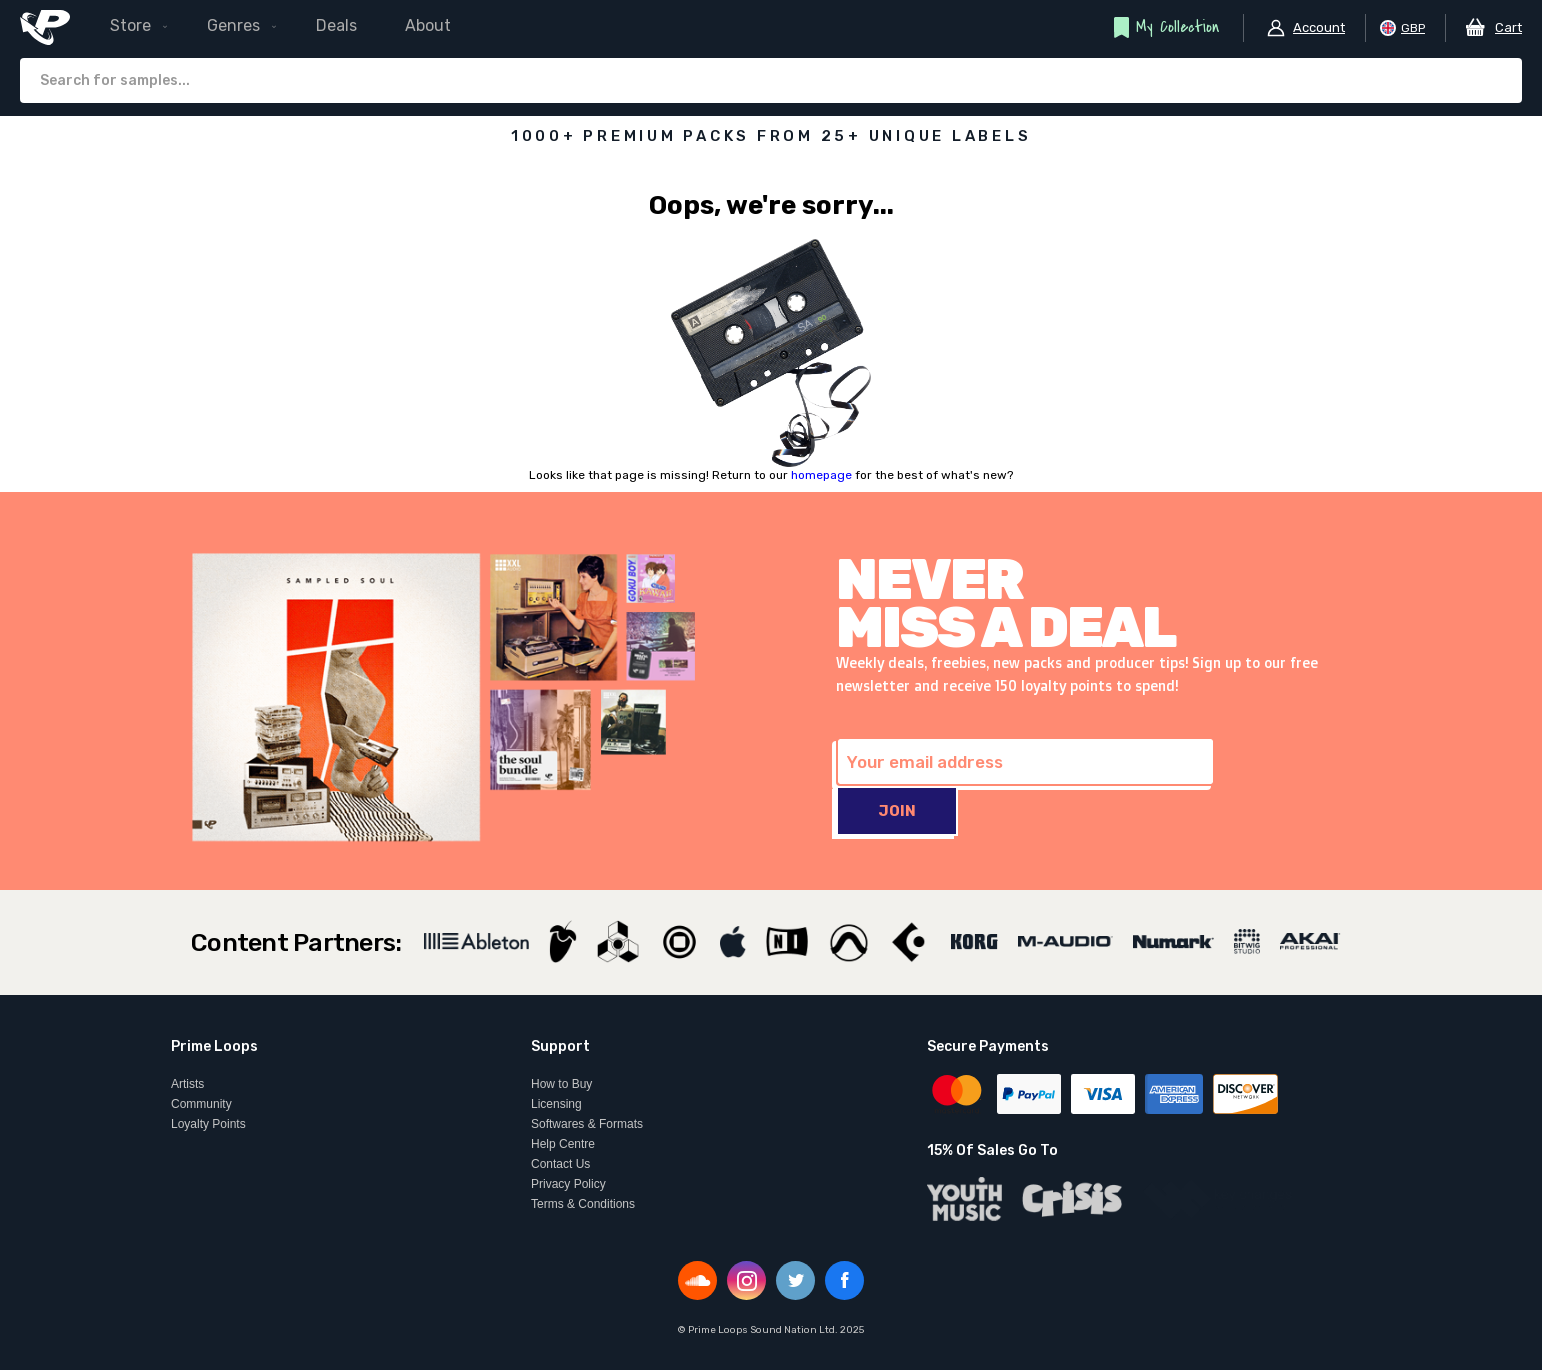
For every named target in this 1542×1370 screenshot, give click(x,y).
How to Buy (561, 1084)
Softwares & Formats (587, 1124)
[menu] (294, 26)
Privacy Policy (568, 1184)
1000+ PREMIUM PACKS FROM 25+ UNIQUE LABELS (771, 136)
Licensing (556, 1104)
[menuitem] (294, 26)
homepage (821, 475)
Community (201, 1104)
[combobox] (771, 80)
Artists (187, 1084)
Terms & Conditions (583, 1204)
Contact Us (560, 1164)
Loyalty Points (208, 1124)
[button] (1304, 28)
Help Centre (563, 1144)
